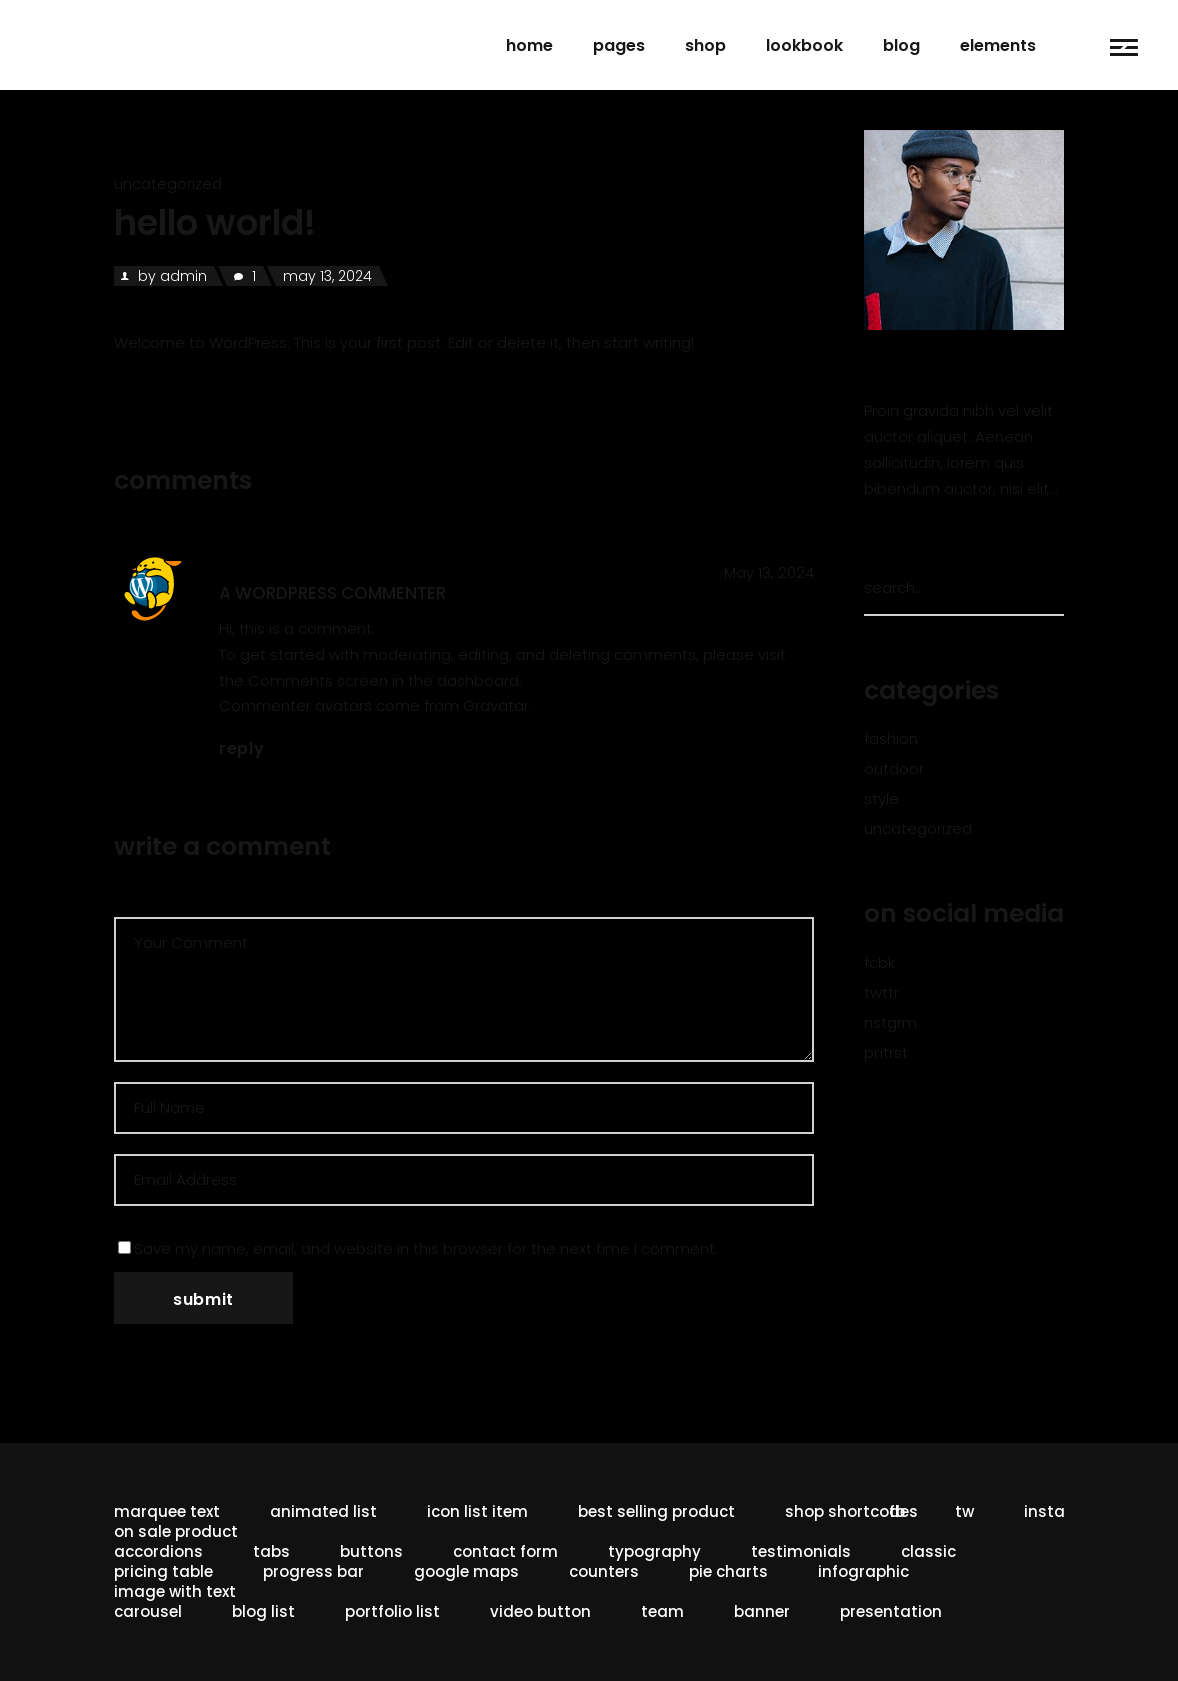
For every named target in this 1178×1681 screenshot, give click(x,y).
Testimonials (801, 1551)
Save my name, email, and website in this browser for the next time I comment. (426, 1248)
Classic (928, 1551)
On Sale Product (176, 1531)
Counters (604, 1571)
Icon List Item (477, 1511)
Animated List (323, 1511)
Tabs (271, 1551)
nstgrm (890, 1022)
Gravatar (496, 705)
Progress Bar (313, 1571)
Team (662, 1611)
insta (1044, 1511)
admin (183, 276)
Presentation (891, 1611)
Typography (654, 1551)
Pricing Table (163, 1571)
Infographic (863, 1571)
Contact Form (505, 1551)
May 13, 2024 (327, 276)
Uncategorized (168, 183)
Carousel (148, 1611)
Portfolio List (392, 1611)
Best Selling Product (656, 1511)
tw (964, 1511)
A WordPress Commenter (332, 593)
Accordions (158, 1551)
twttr (881, 992)
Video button (540, 1611)
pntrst (886, 1052)
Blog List (263, 1611)
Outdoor (894, 768)
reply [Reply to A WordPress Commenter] (241, 749)
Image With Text (175, 1591)
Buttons (371, 1551)
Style (881, 798)
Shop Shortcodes (851, 1511)
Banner (762, 1611)
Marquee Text (167, 1511)
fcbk (879, 962)
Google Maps (466, 1571)
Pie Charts (728, 1571)
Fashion (891, 738)
